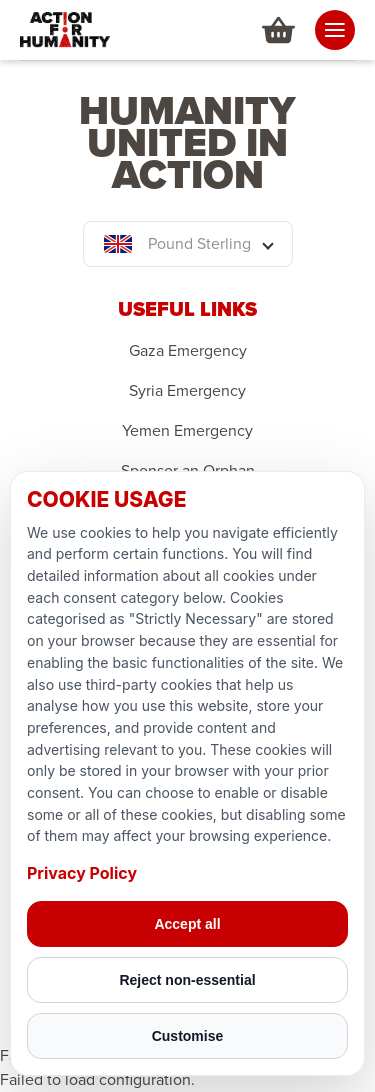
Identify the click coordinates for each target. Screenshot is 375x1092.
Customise (188, 1036)
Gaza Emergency (188, 351)
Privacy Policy (82, 873)
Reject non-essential (187, 980)
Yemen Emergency (187, 431)
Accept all (187, 924)
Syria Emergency (187, 391)
